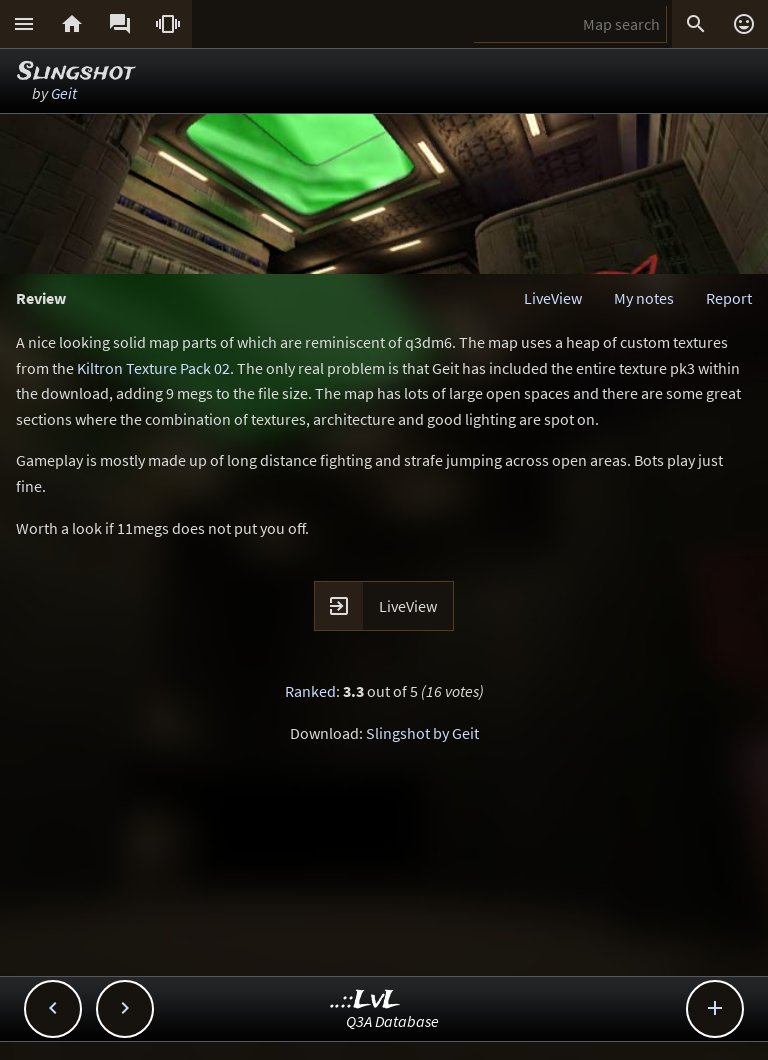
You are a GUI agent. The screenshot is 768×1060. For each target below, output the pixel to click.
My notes (644, 298)
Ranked (310, 691)
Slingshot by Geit (422, 733)
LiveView (553, 298)
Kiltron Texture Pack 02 (153, 368)
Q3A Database (392, 1021)
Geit (64, 93)
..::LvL (365, 1000)
